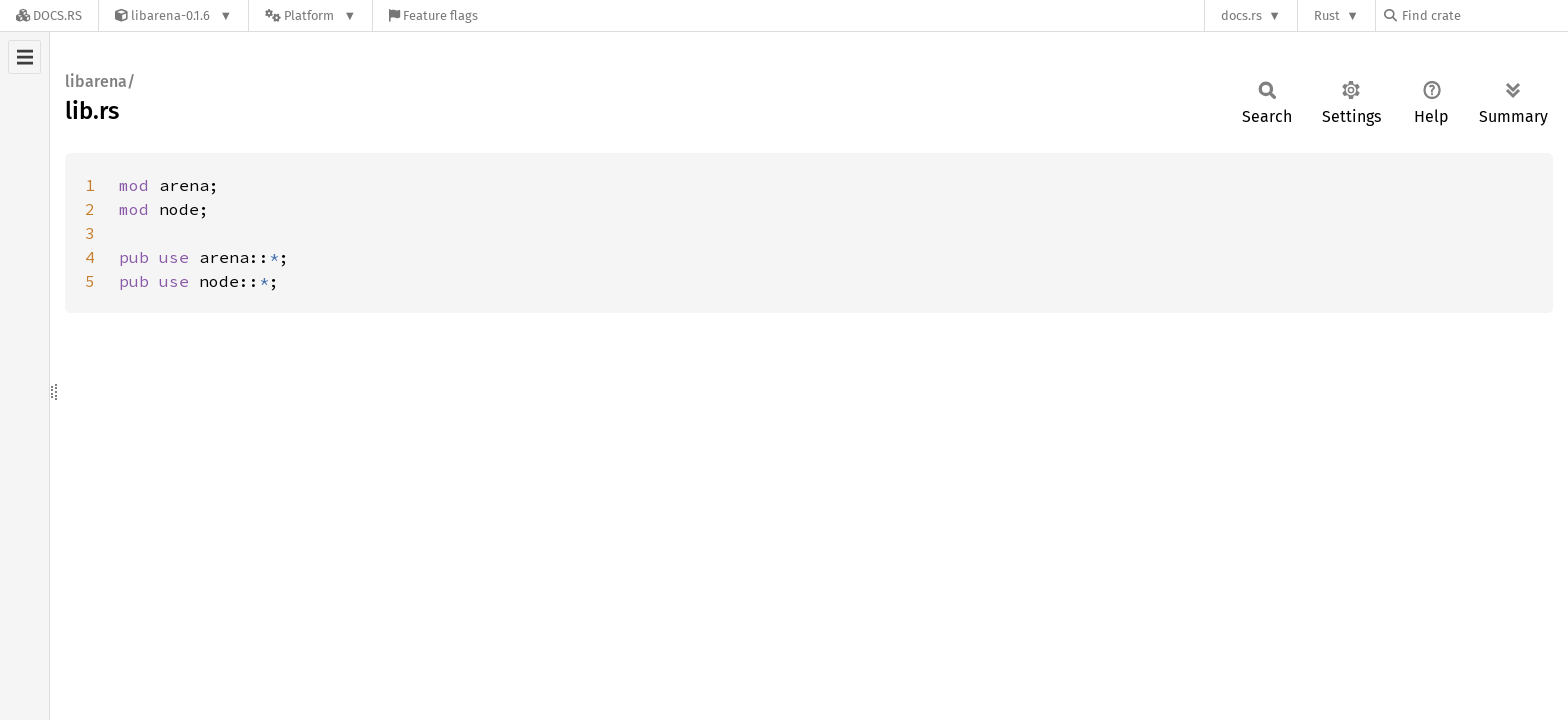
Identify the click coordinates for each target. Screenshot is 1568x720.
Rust (1327, 15)
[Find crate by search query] (1484, 15)
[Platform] (310, 15)
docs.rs (1241, 15)
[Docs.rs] (49, 15)
